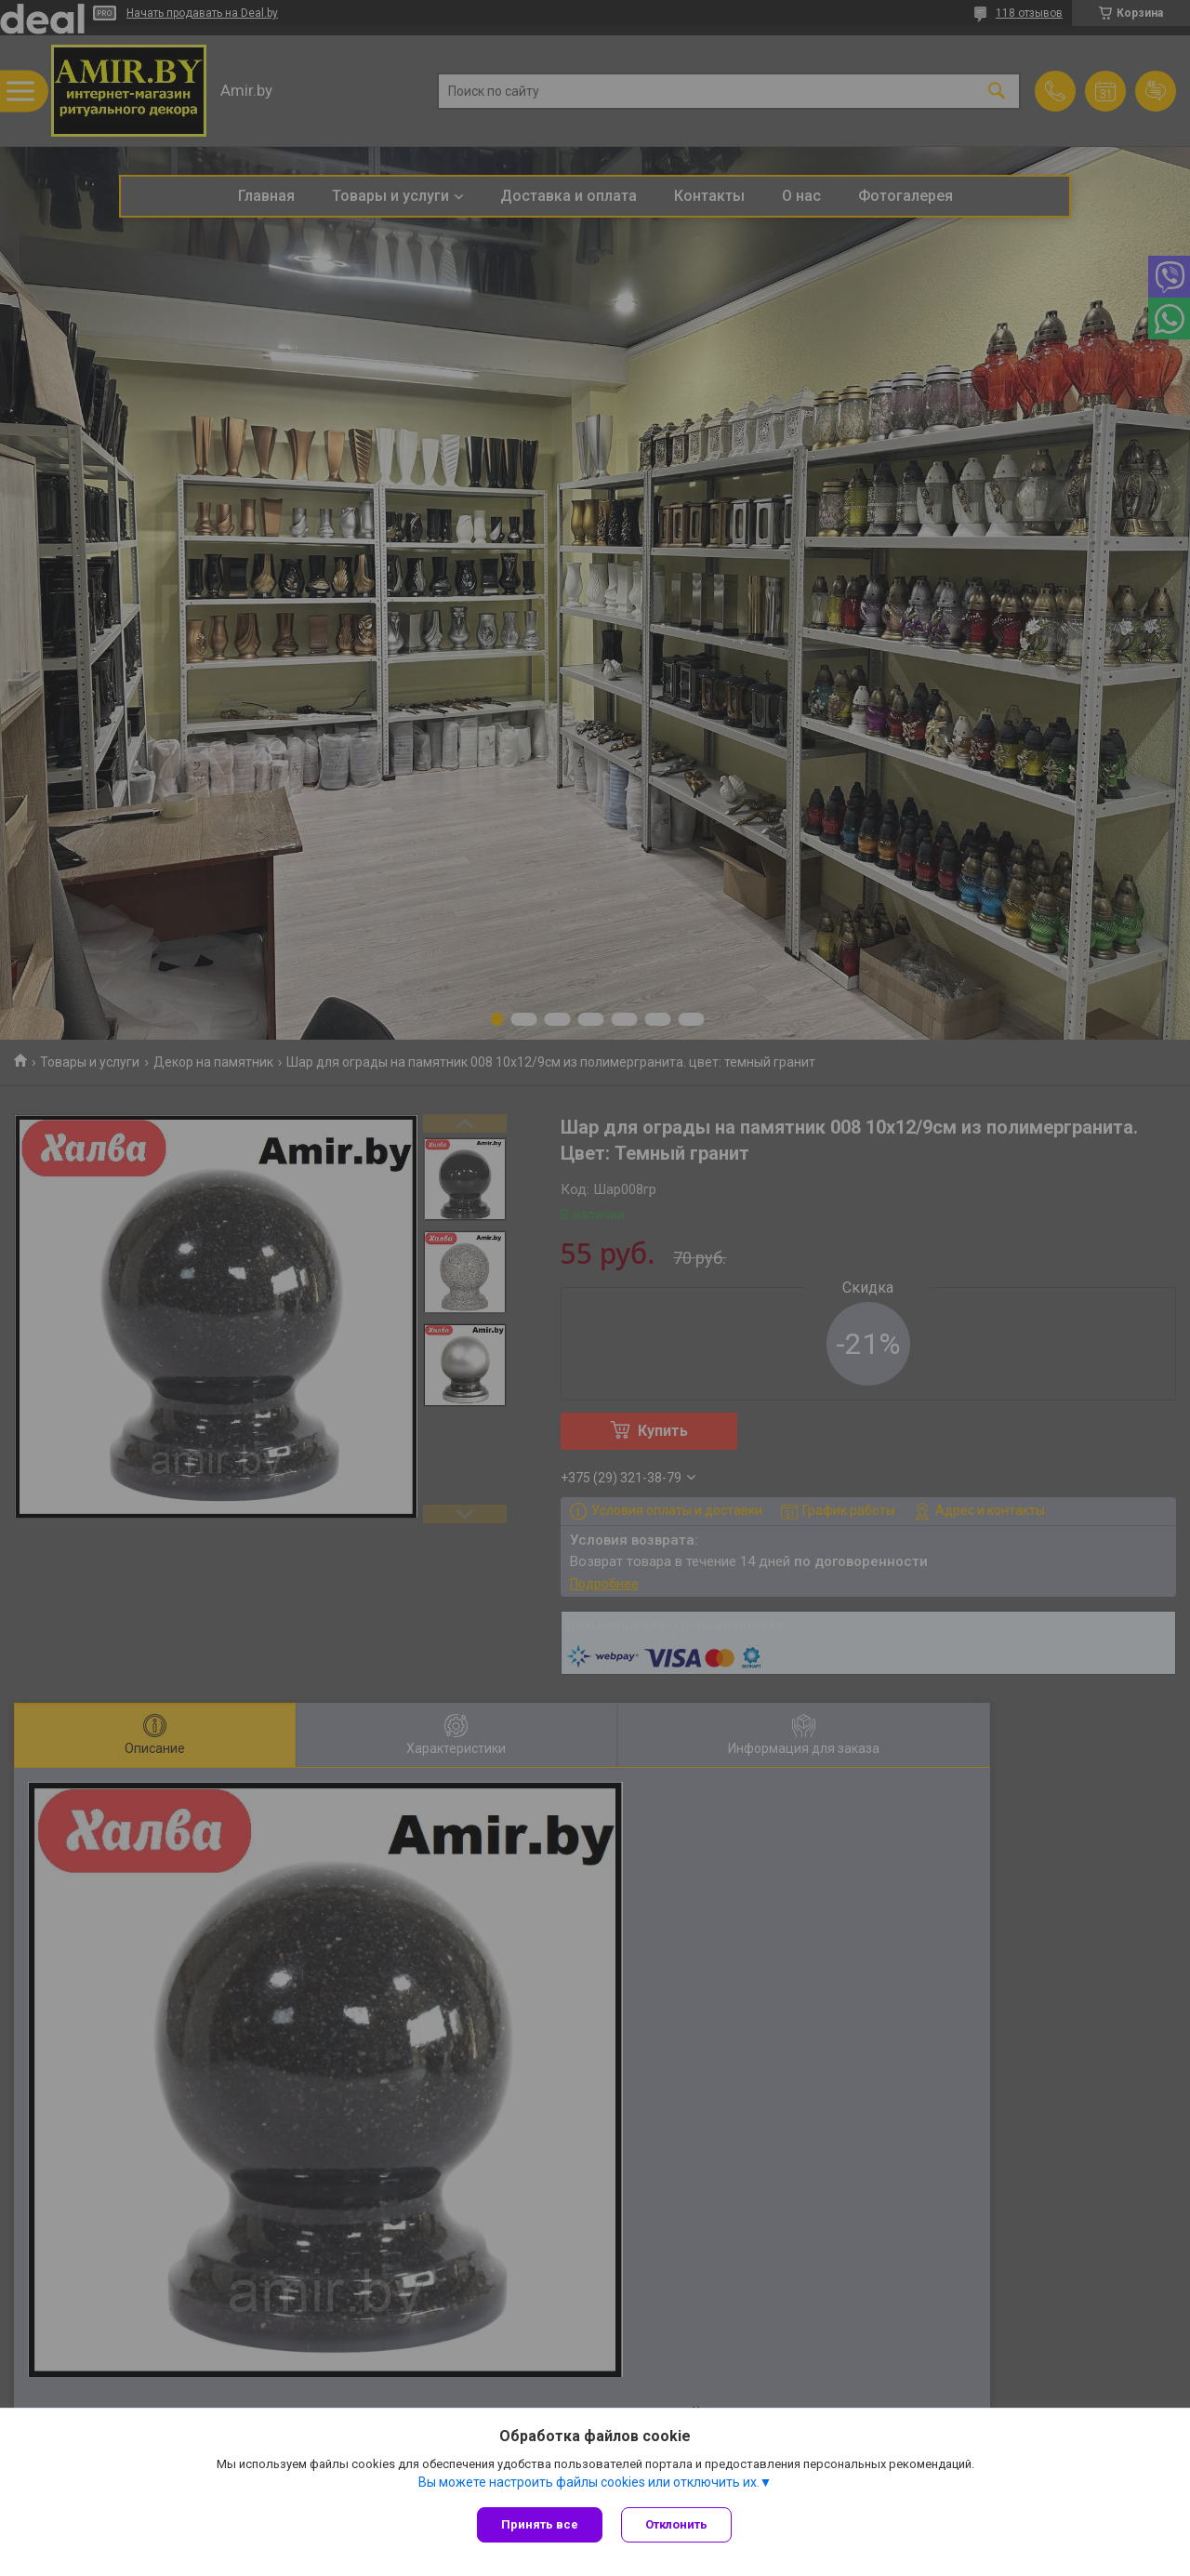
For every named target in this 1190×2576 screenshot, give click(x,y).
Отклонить (676, 2524)
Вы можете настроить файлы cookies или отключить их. (589, 2482)
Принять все (539, 2524)
